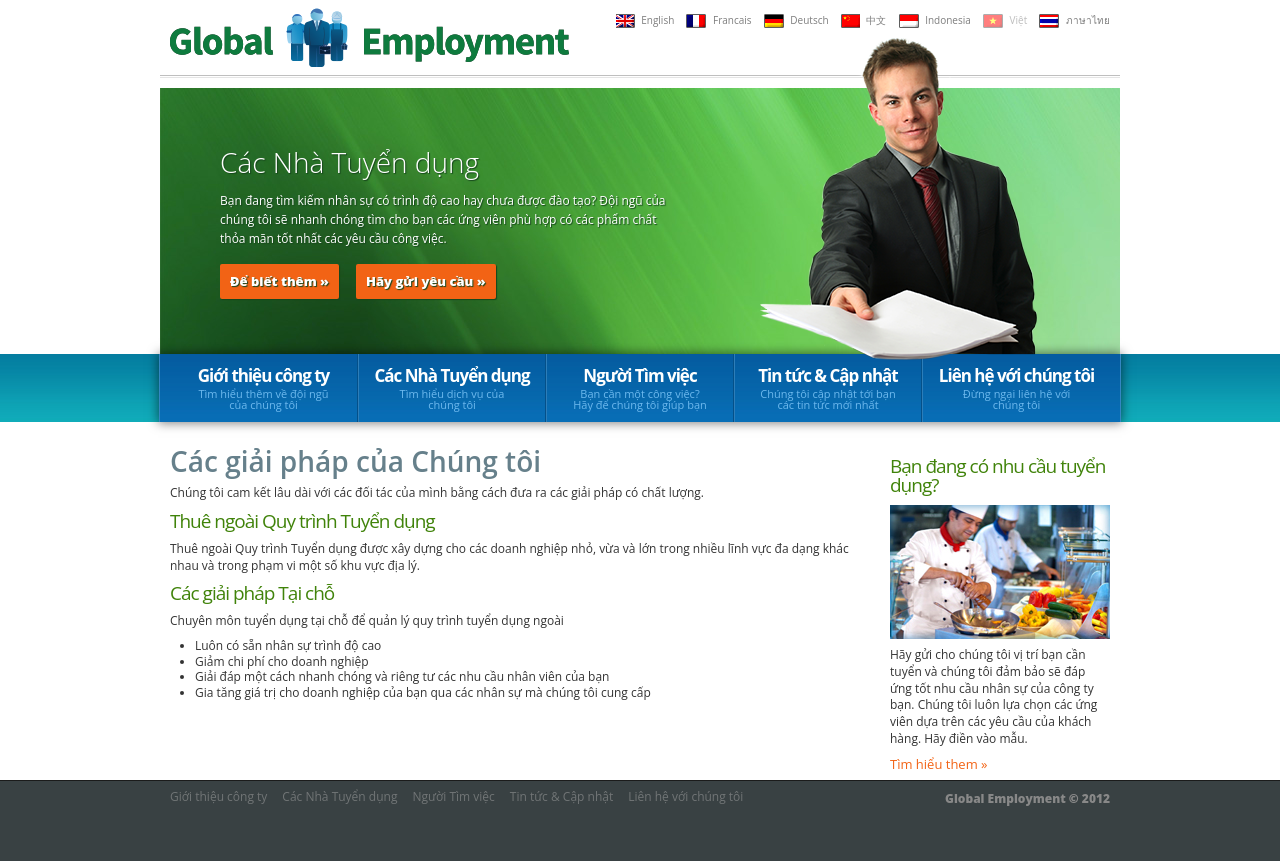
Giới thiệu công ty (263, 388)
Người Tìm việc (640, 388)
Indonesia (935, 20)
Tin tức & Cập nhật (828, 388)
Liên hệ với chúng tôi (1016, 388)
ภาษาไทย (1074, 20)
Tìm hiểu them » (939, 764)
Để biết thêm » (279, 281)
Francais (718, 20)
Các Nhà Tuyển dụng (452, 388)
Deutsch (796, 20)
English (645, 20)
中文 (864, 20)
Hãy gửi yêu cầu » (425, 281)
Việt (1005, 20)
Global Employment (369, 37)
